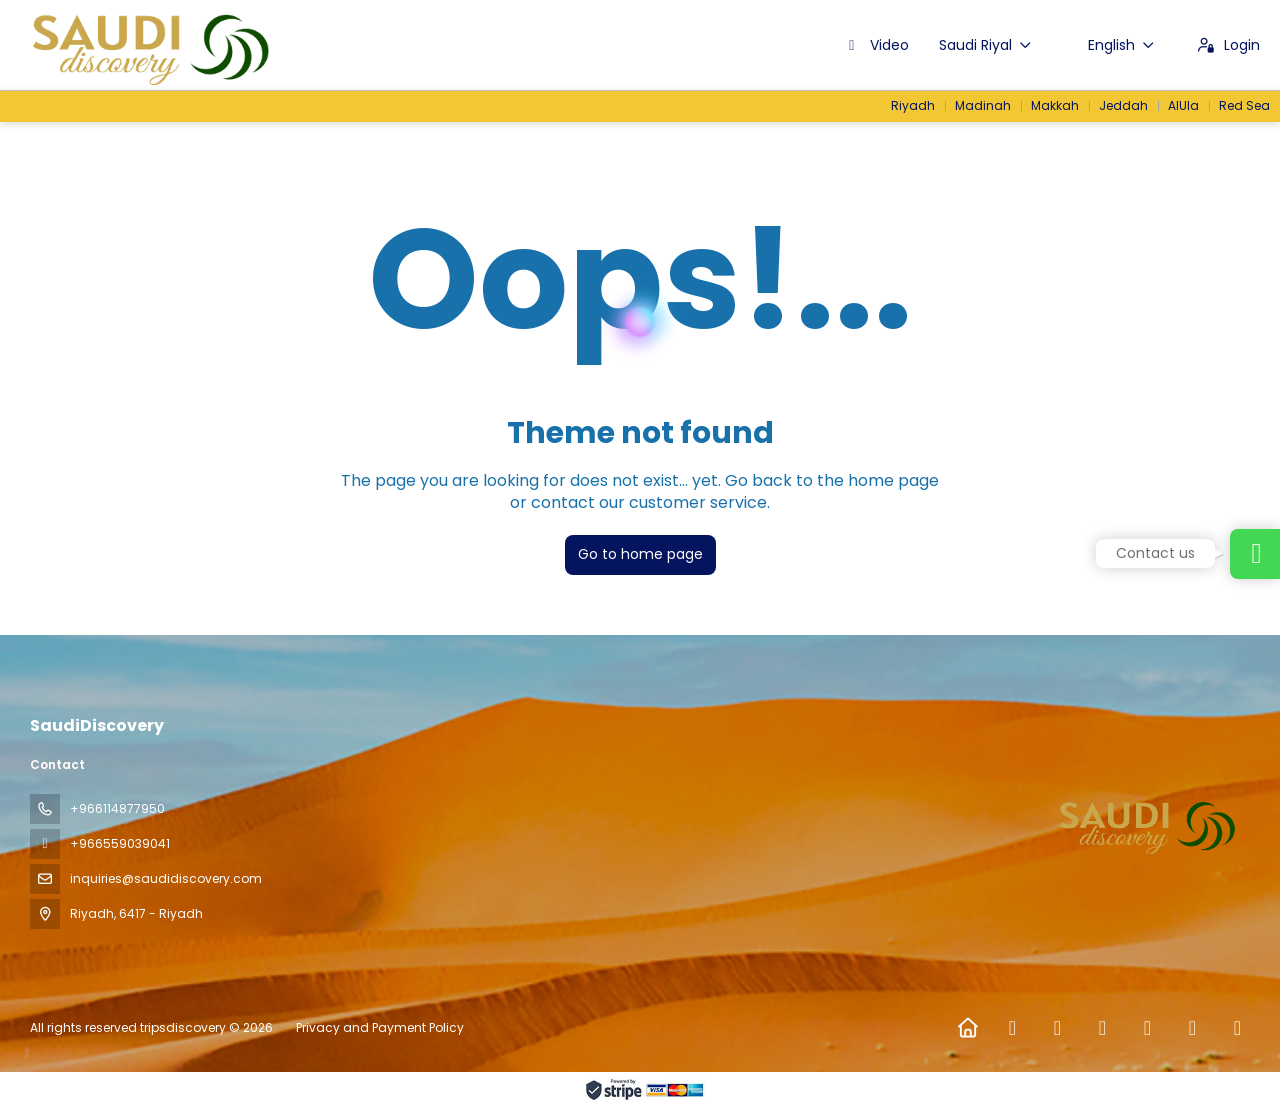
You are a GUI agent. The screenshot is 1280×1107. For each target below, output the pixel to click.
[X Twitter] (1057, 1028)
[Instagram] (1102, 1028)
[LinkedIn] (1237, 1028)
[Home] (967, 1028)
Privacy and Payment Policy (380, 1027)
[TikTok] (1147, 1028)
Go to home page (640, 554)
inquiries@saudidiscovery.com (166, 878)
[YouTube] (1192, 1028)
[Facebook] (1012, 1028)
